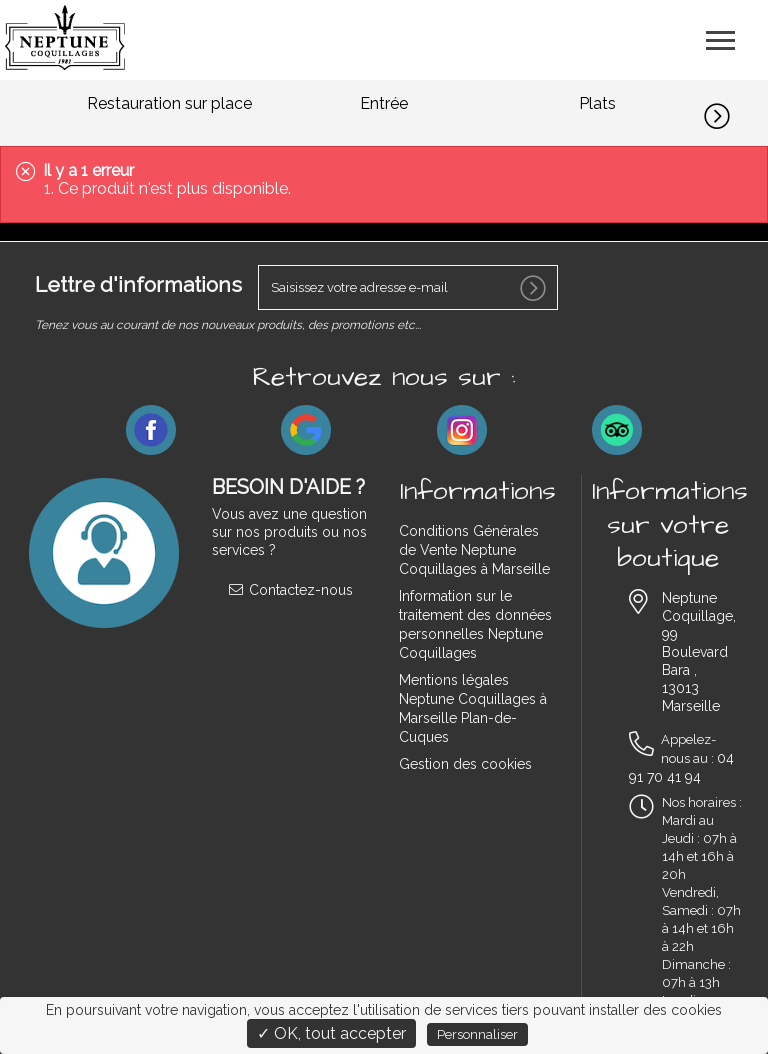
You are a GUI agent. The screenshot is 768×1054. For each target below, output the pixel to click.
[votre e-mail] (408, 287)
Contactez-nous (290, 590)
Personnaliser (477, 1034)
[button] (736, 113)
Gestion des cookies (465, 764)
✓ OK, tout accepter (331, 1033)
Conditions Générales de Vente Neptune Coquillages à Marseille (474, 550)
